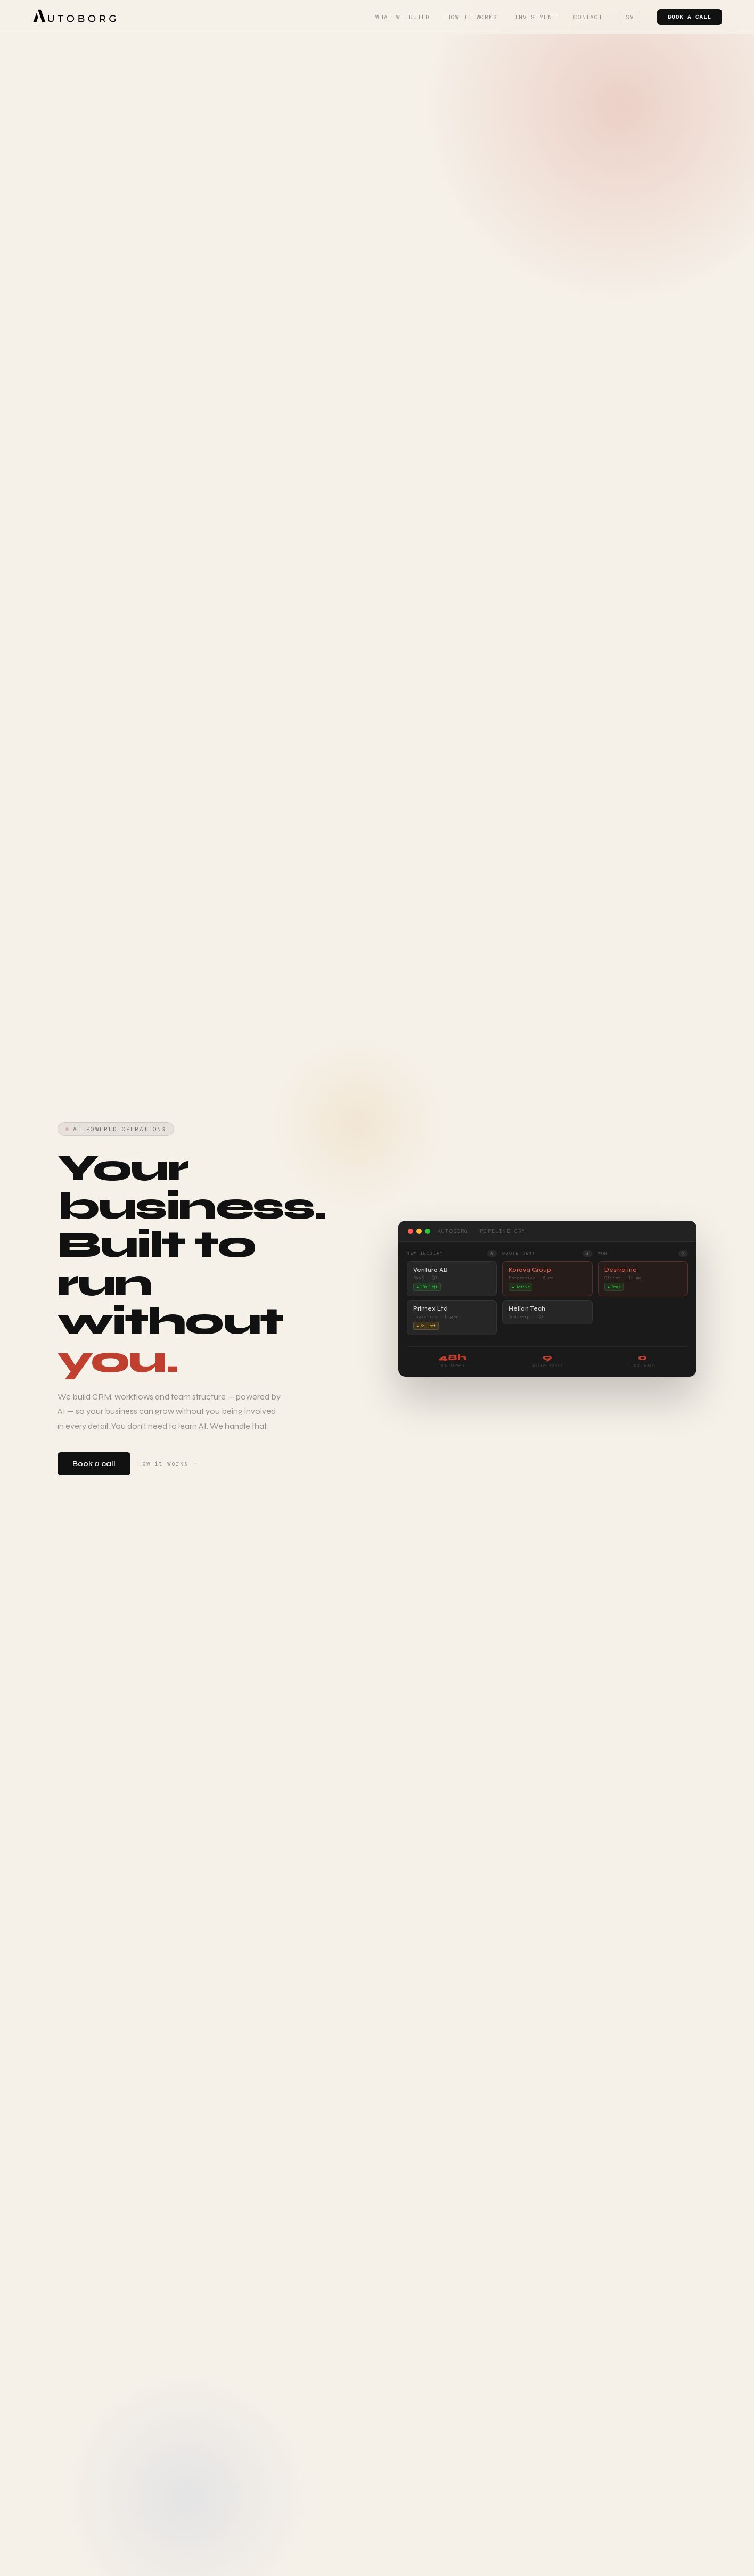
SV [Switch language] (630, 17)
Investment (535, 17)
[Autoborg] (74, 17)
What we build (402, 17)
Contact (588, 17)
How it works (472, 17)
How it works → (167, 1464)
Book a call (689, 17)
